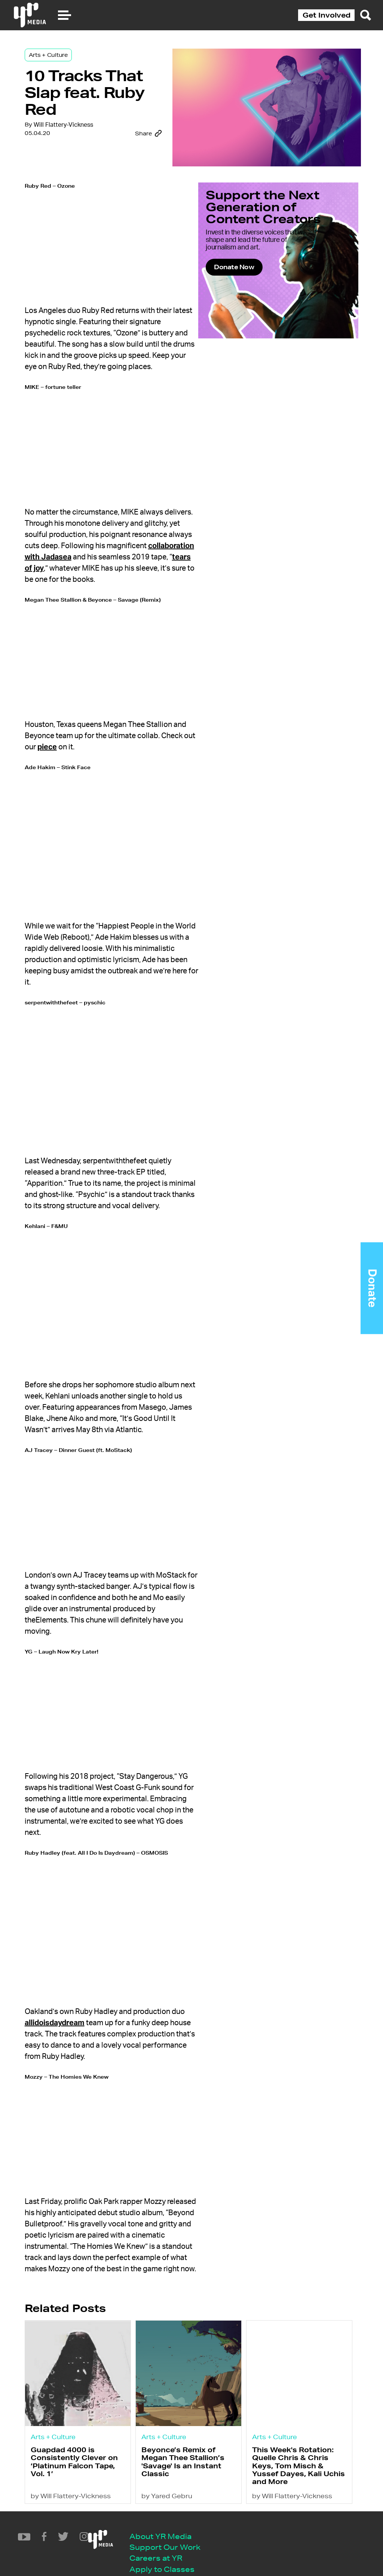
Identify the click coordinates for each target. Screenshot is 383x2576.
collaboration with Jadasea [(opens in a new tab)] (126, 555)
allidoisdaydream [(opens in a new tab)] (82, 1960)
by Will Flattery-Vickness (84, 2454)
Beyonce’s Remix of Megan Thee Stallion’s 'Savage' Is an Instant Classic (190, 2418)
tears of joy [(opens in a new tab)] (156, 566)
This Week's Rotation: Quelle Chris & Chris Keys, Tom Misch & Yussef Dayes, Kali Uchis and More (295, 2422)
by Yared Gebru (174, 2454)
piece (119, 741)
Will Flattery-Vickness (76, 158)
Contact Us (85, 2541)
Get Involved (326, 15)
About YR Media (95, 2495)
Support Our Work (99, 2507)
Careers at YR (90, 2518)
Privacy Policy (90, 2552)
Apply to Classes (96, 2529)
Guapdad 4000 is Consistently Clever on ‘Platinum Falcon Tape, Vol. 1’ (81, 2418)
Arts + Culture (61, 60)
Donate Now (256, 304)
